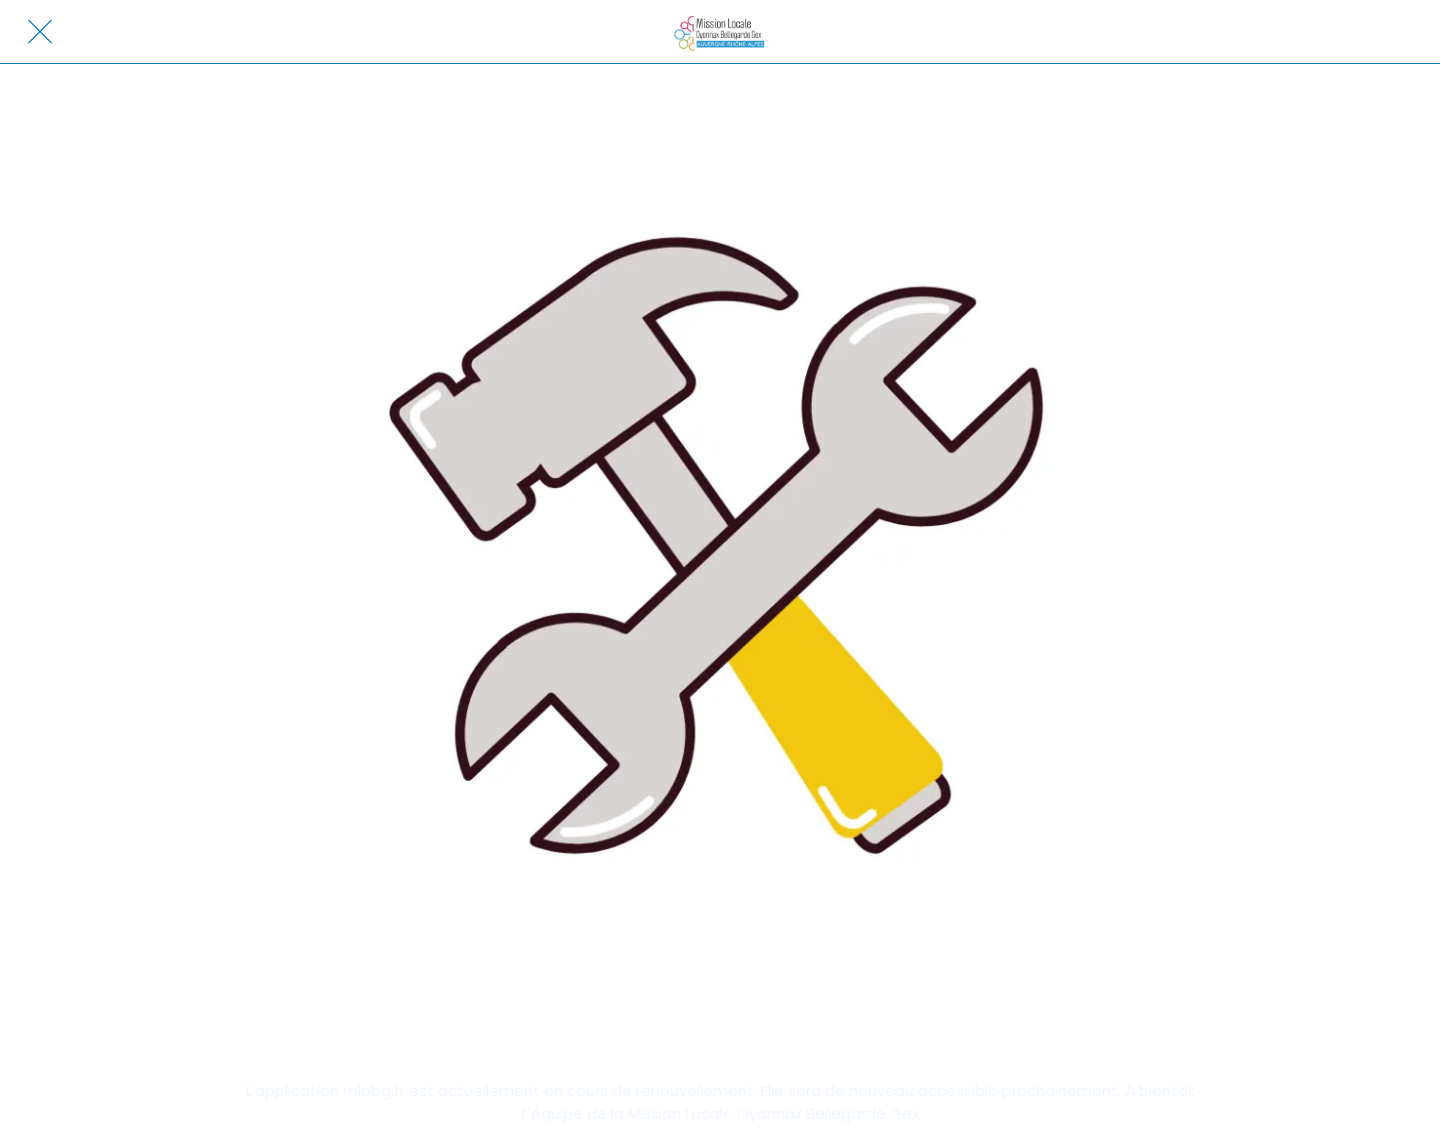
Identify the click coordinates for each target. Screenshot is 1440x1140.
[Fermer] (40, 32)
